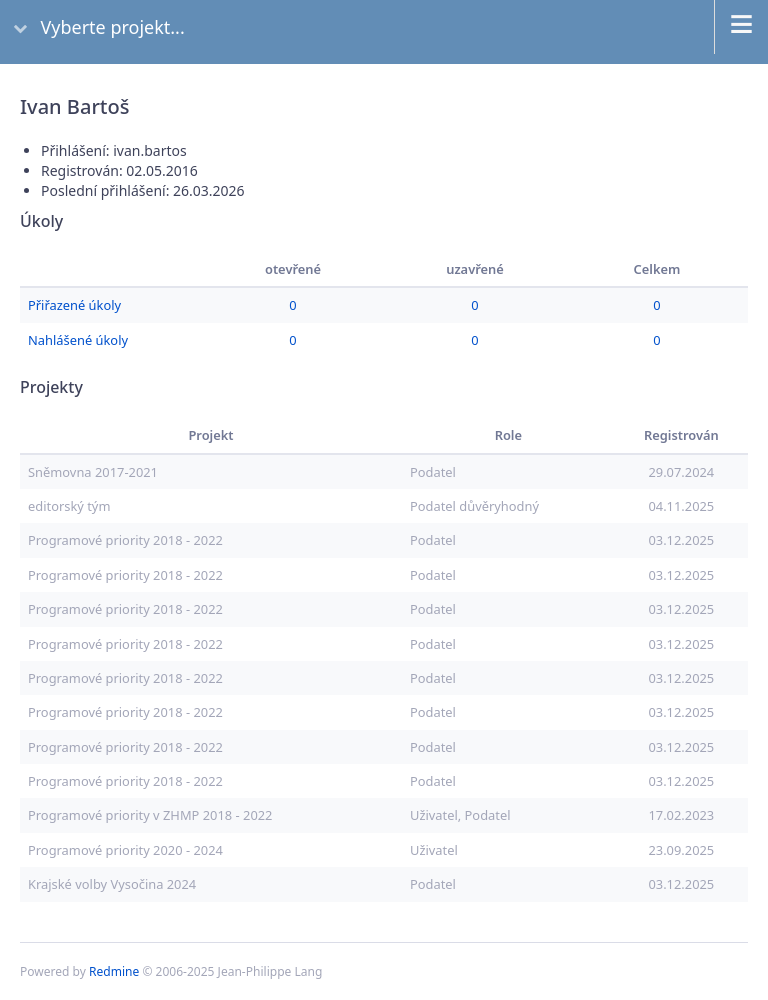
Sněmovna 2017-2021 (93, 472)
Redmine (114, 971)
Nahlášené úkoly (78, 340)
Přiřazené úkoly (74, 305)
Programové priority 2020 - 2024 (125, 850)
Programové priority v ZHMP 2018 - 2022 (150, 815)
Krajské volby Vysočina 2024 (112, 884)
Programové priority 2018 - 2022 (125, 540)
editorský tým (69, 506)
